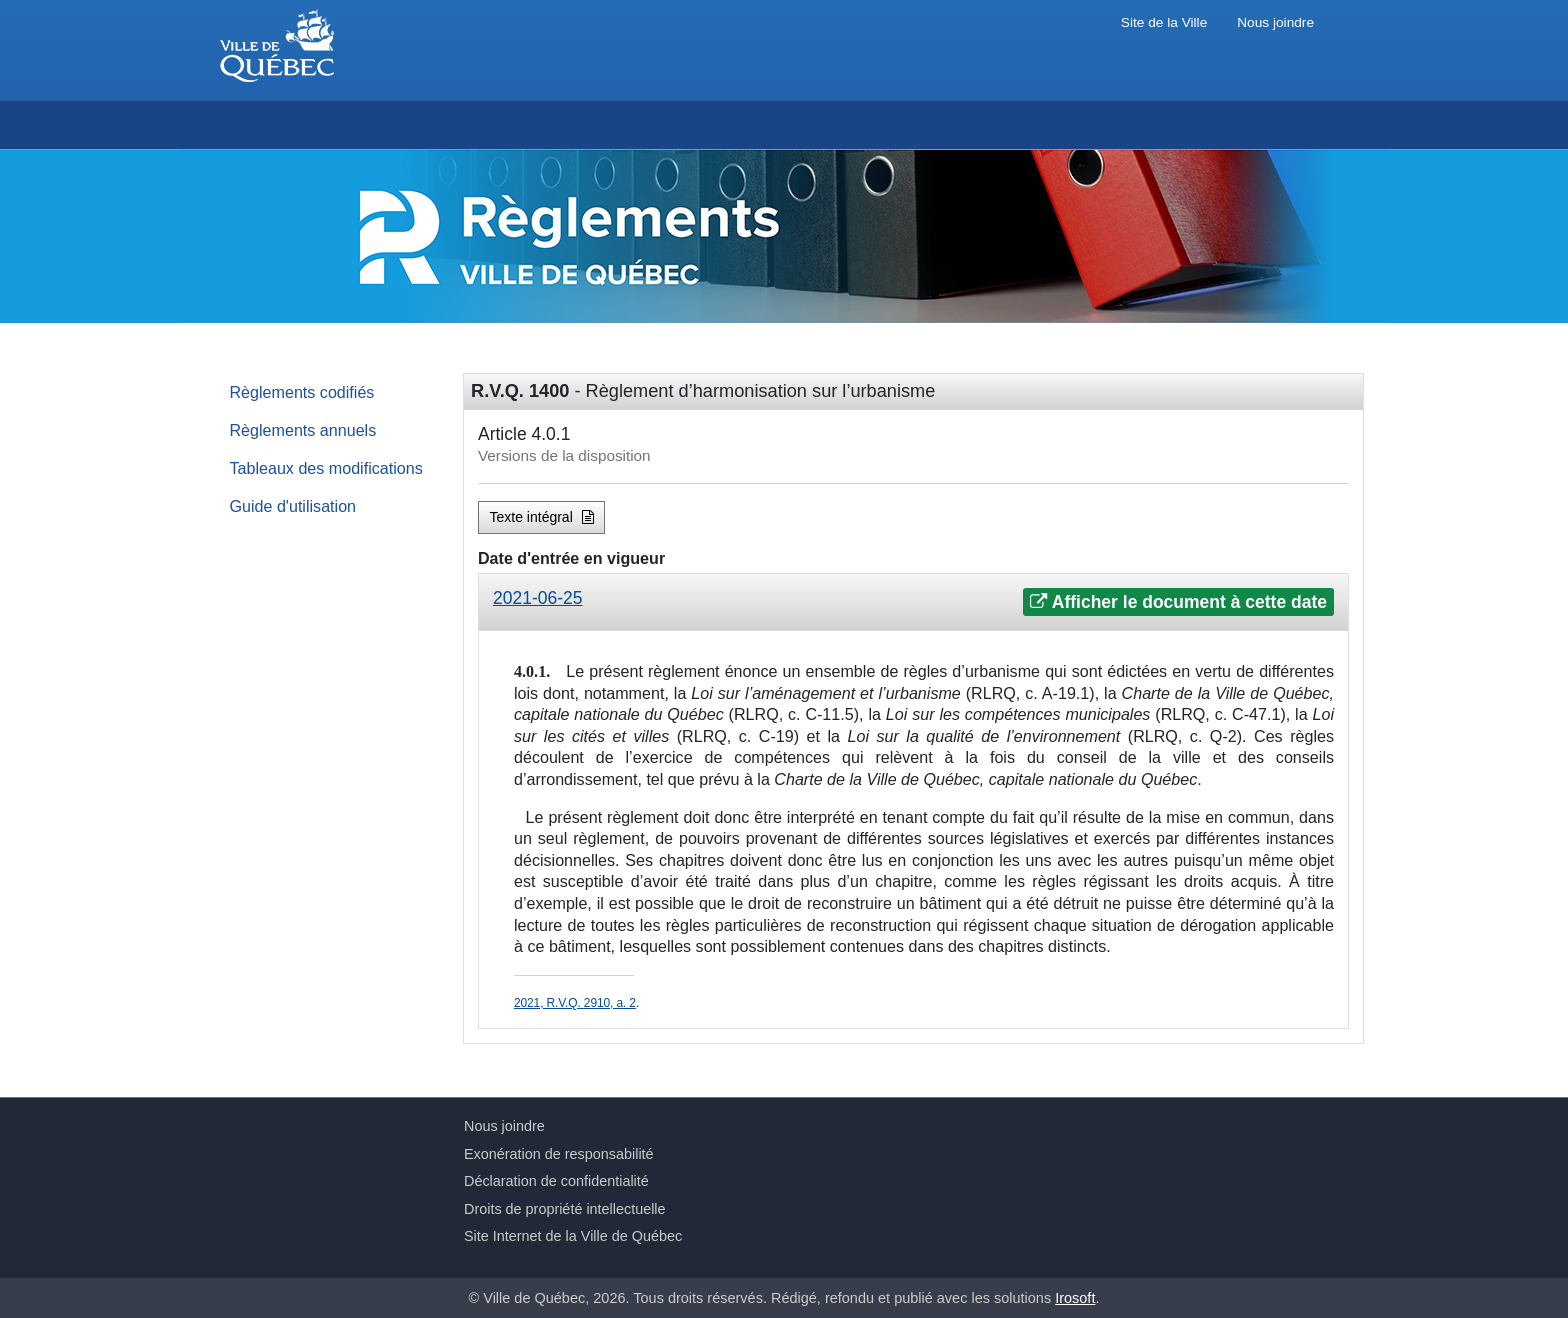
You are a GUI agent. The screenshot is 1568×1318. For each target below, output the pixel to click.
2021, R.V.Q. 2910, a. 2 (575, 1003)
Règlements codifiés (302, 392)
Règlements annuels (303, 430)
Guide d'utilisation (293, 506)
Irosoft (1075, 1298)
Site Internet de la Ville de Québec (573, 1236)
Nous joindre (1275, 22)
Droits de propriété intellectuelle (565, 1209)
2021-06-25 (538, 598)
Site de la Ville (1164, 22)
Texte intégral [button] (542, 517)
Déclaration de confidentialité (556, 1181)
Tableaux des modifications (326, 468)
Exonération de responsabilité (559, 1154)
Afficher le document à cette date (1178, 602)
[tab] (913, 602)
